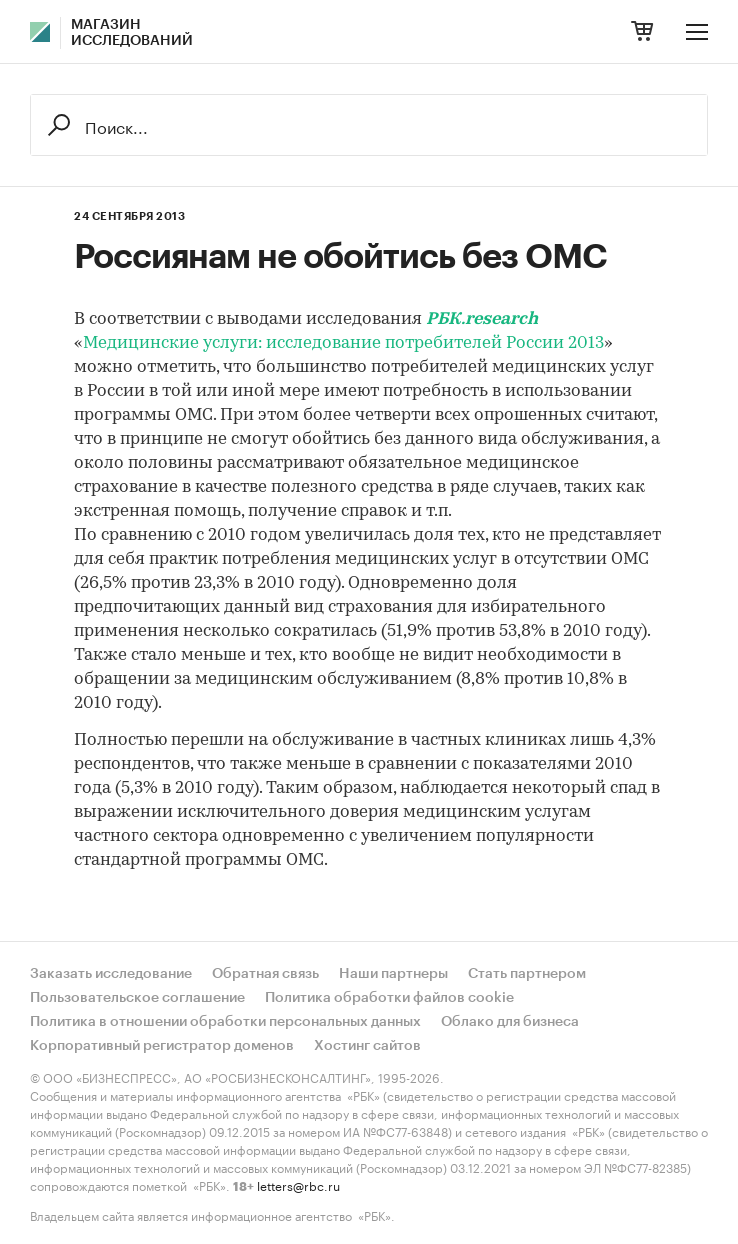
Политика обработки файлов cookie (389, 998)
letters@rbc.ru (298, 1184)
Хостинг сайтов (367, 1046)
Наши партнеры (393, 974)
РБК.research (482, 319)
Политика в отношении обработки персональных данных (225, 1022)
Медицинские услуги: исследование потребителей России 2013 (343, 343)
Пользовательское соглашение (137, 998)
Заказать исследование (111, 974)
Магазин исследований (132, 33)
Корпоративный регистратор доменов (162, 1046)
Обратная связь (265, 974)
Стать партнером (527, 974)
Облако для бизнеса (510, 1022)
